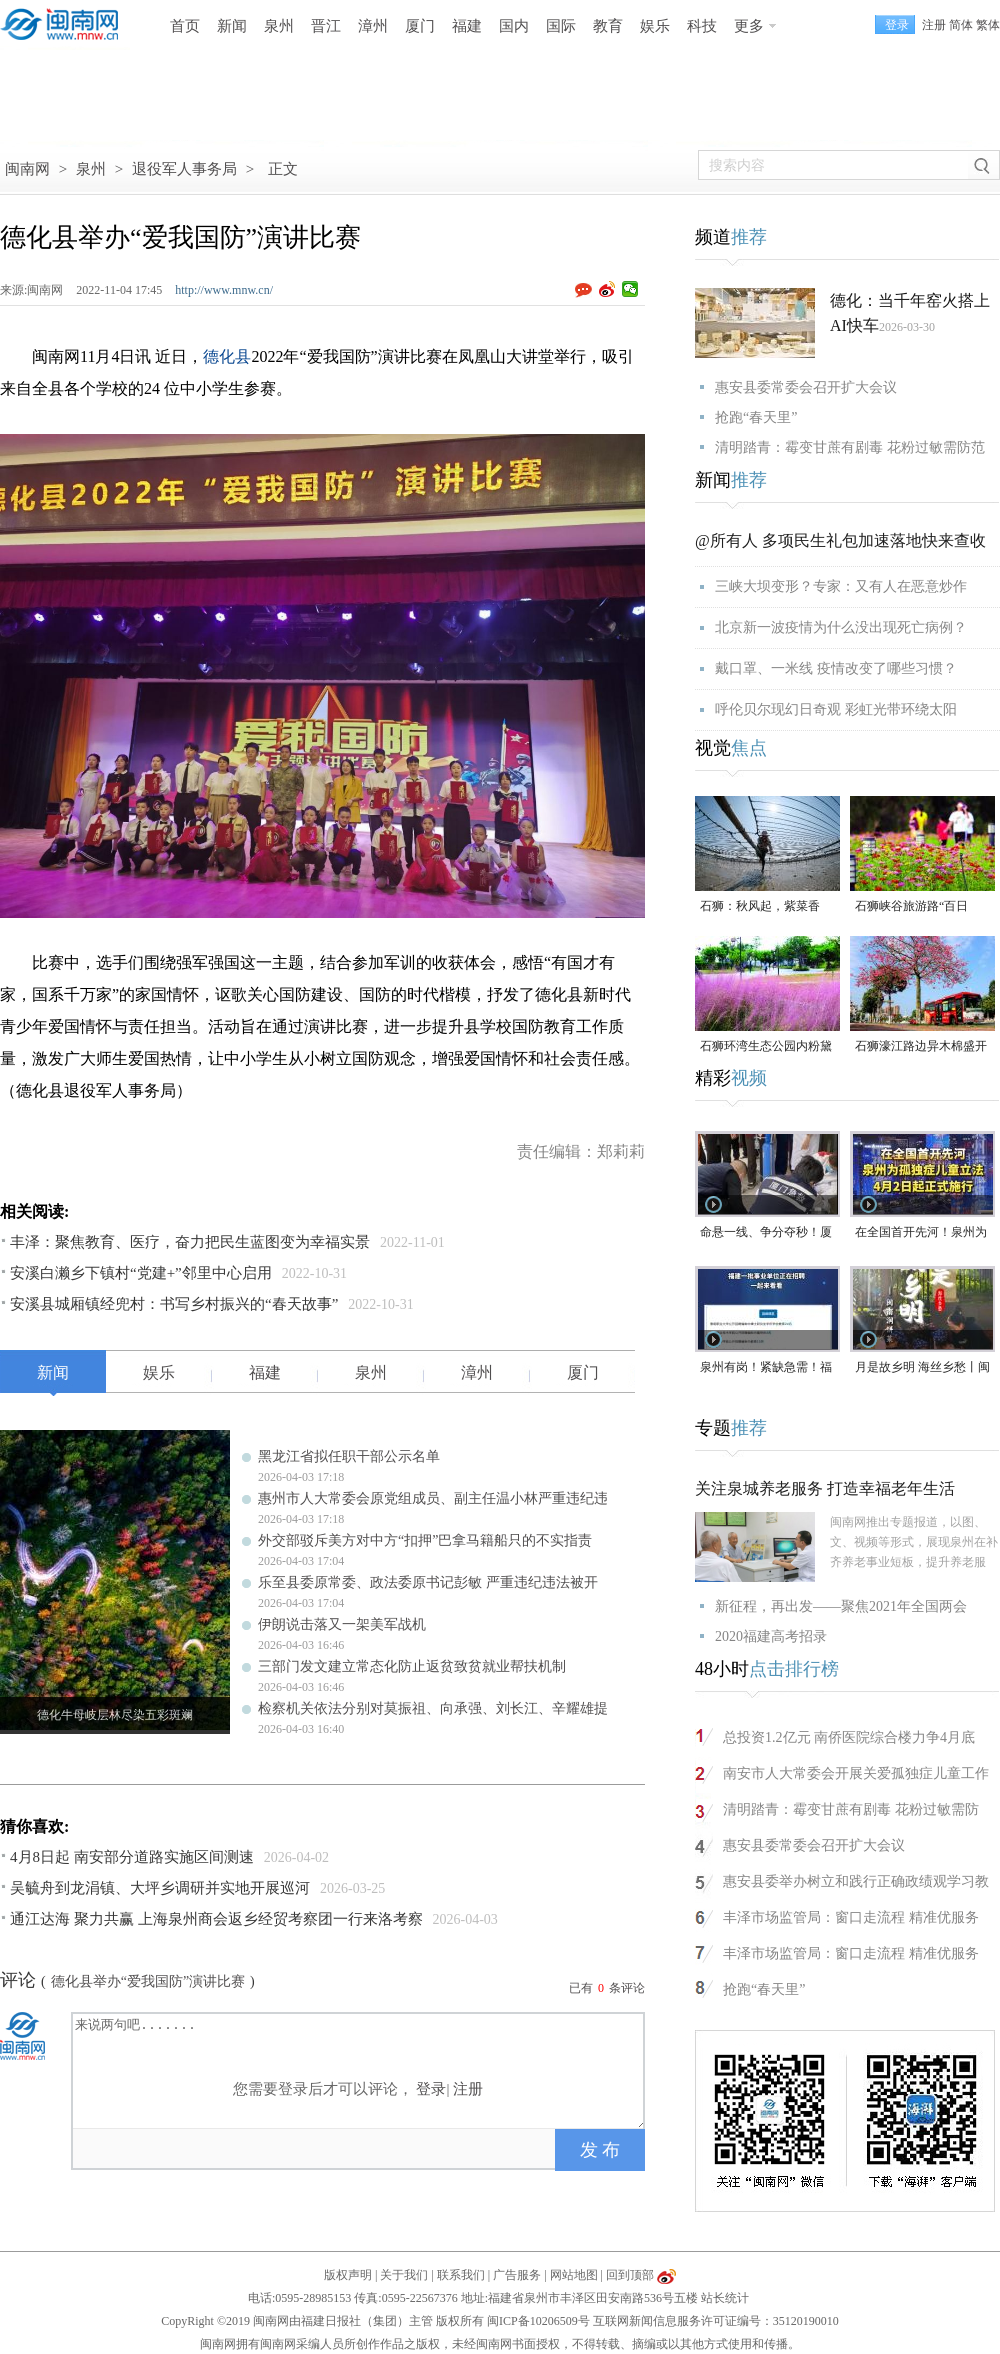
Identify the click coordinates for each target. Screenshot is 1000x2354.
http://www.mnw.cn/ (224, 290)
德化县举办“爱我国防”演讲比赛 (148, 1981)
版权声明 (348, 2275)
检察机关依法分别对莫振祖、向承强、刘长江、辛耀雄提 (433, 1708)
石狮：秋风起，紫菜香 (760, 906)
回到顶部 (630, 2275)
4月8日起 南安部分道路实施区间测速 (132, 1857)
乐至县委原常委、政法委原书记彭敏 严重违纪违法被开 (428, 1582)
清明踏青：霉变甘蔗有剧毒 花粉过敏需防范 (850, 447)
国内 (514, 26)
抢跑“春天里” (756, 417)
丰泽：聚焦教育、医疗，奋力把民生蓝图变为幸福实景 (190, 1242)
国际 (561, 26)
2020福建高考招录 (771, 1636)
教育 (608, 26)
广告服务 (517, 2275)
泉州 (279, 26)
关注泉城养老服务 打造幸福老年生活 (825, 1488)
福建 (467, 26)
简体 (961, 25)
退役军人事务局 (184, 169)
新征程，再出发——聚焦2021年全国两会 (841, 1606)
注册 (934, 25)
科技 (702, 26)
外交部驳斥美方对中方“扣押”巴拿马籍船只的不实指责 (425, 1540)
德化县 (227, 356)
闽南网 (27, 169)
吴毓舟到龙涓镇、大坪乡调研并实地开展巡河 (160, 1888)
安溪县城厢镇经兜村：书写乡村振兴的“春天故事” (174, 1304)
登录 (431, 2089)
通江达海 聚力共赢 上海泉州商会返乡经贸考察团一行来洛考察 (216, 1919)
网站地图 (574, 2275)
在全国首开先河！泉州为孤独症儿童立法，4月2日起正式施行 (921, 1233)
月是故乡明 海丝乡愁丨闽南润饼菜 (922, 1368)
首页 (185, 26)
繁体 (988, 25)
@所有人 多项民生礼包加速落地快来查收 (840, 540)
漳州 (373, 26)
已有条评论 (607, 1988)
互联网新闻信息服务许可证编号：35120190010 (716, 2321)
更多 (749, 26)
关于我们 (404, 2275)
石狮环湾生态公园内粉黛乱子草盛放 (766, 1047)
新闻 (232, 26)
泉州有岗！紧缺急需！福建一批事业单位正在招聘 (766, 1368)
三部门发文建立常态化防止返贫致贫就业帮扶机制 (412, 1666)
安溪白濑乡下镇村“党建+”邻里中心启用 (141, 1273)
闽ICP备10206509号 (538, 2321)
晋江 (326, 26)
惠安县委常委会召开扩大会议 (806, 387)
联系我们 (461, 2275)
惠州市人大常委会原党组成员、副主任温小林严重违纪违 (433, 1498)
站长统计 (725, 2298)
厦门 (420, 26)
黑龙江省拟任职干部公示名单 (349, 1456)
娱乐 (655, 26)
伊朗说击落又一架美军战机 (342, 1624)
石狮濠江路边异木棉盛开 (921, 1046)
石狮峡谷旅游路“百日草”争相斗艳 (911, 907)
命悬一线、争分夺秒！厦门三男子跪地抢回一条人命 (766, 1233)
